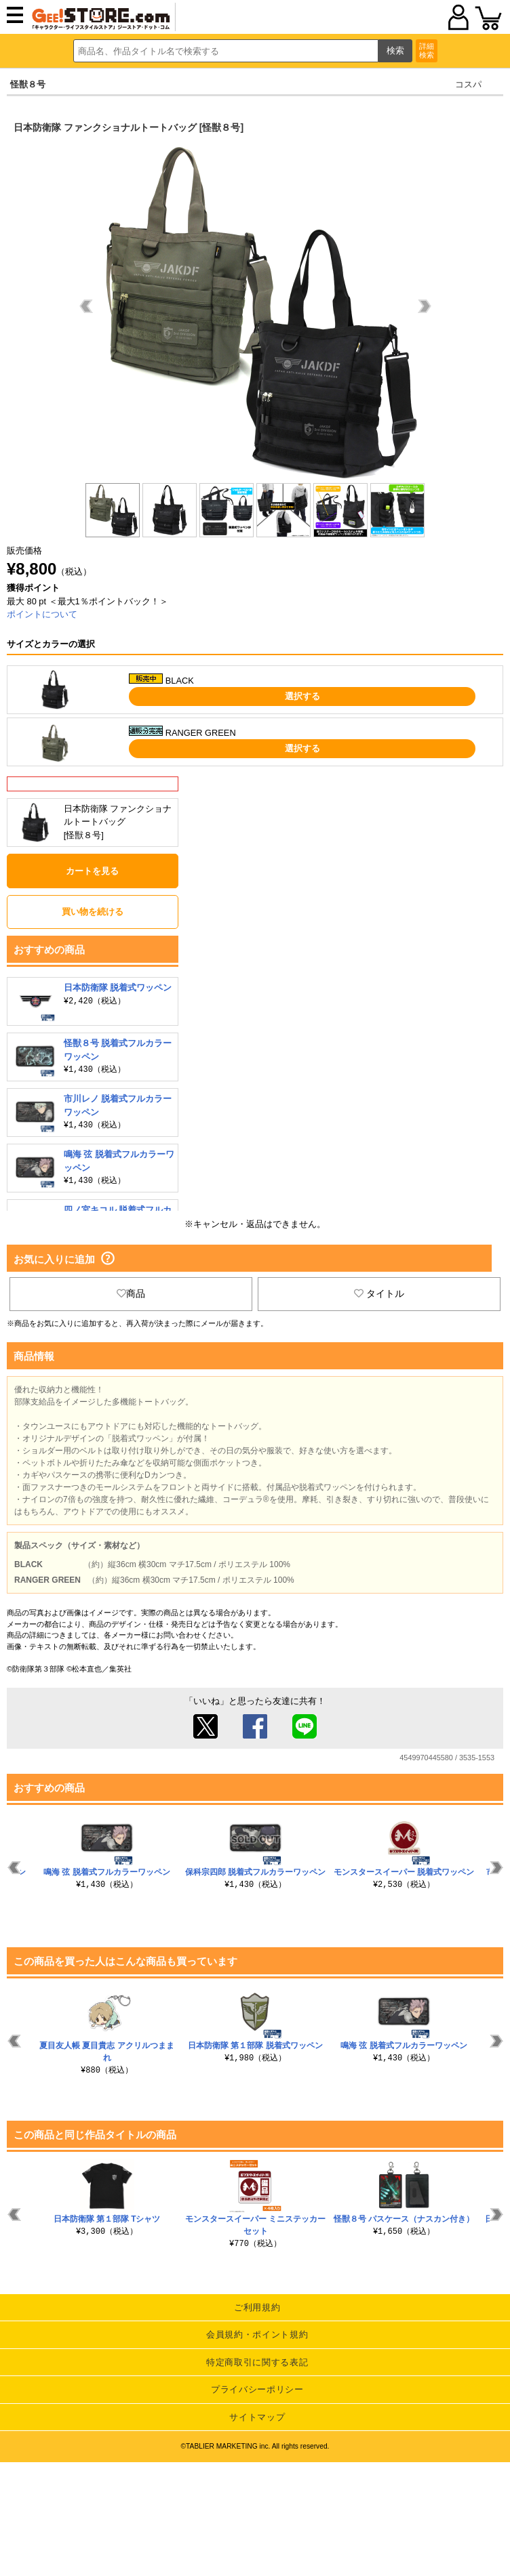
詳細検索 (426, 50)
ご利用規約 (257, 2307)
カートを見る (92, 871)
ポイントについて (42, 614)
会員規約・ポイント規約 (257, 2334)
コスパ (468, 84)
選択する (302, 696)
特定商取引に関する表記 (257, 2362)
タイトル (379, 1293)
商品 (131, 1293)
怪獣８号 (27, 84)
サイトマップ (257, 2417)
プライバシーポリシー (257, 2389)
